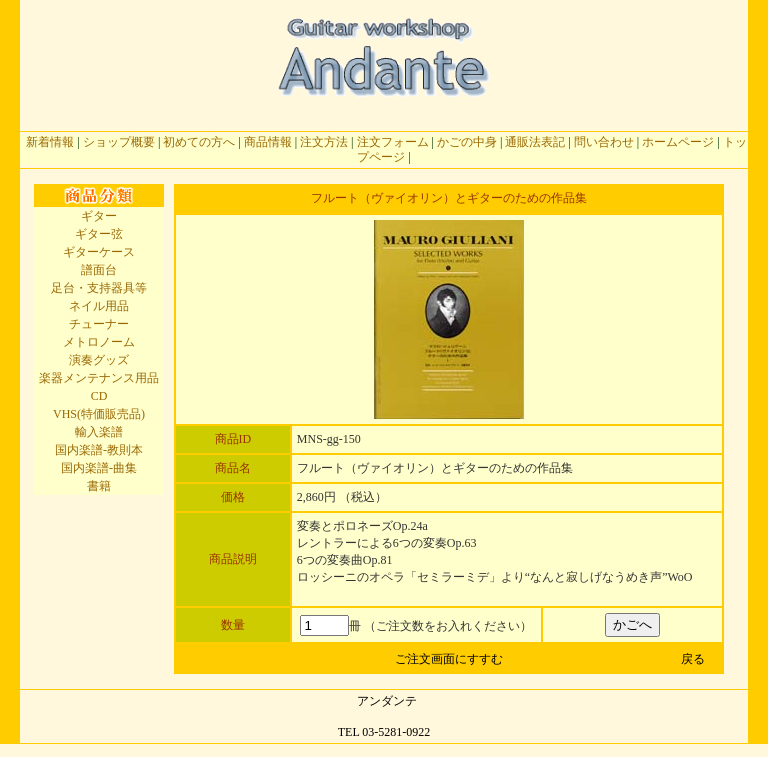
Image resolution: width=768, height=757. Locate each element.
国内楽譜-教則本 (99, 450)
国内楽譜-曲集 (99, 468)
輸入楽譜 (99, 432)
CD (99, 396)
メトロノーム (99, 342)
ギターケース (99, 252)
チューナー (99, 324)
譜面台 (99, 270)
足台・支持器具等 (99, 288)
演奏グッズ (99, 360)
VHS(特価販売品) (99, 414)
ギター (99, 216)
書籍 (99, 486)
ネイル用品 (99, 306)
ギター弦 (99, 234)
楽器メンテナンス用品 (99, 378)
